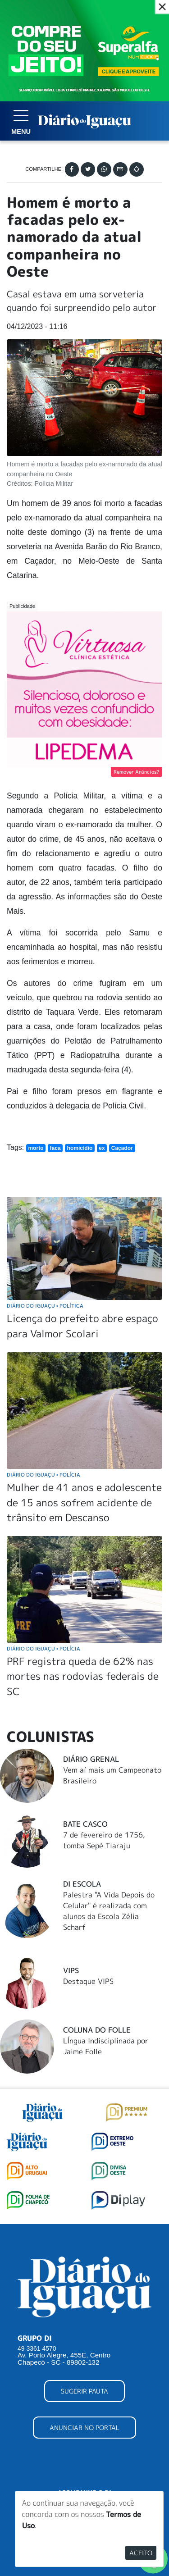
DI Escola (82, 1884)
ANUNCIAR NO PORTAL (84, 2427)
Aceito (140, 2553)
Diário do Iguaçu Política (45, 1305)
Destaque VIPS (88, 1981)
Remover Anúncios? (137, 771)
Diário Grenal (91, 1759)
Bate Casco (85, 1824)
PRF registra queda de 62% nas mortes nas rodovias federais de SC (83, 1676)
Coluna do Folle (97, 2030)
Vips (71, 1970)
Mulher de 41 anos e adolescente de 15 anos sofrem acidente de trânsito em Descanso (84, 1502)
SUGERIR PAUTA (84, 2391)
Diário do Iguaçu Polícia (43, 1474)
